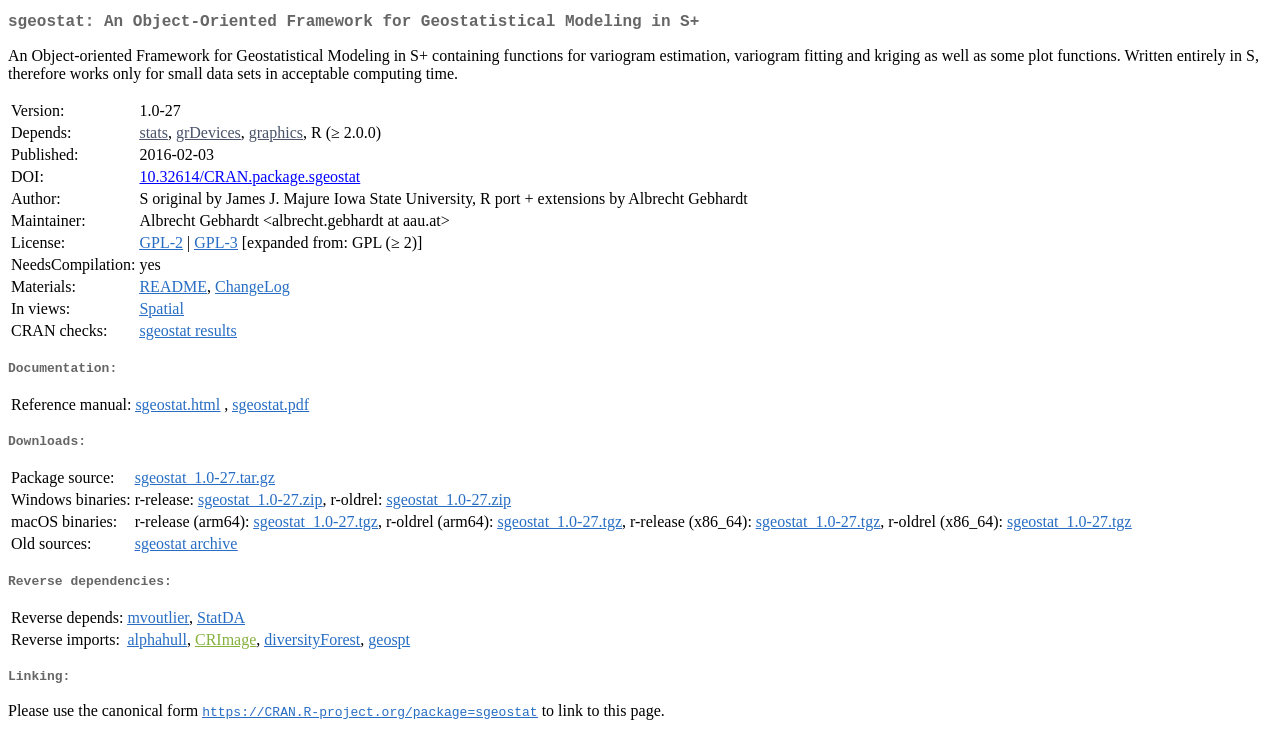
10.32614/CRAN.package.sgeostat (249, 180)
